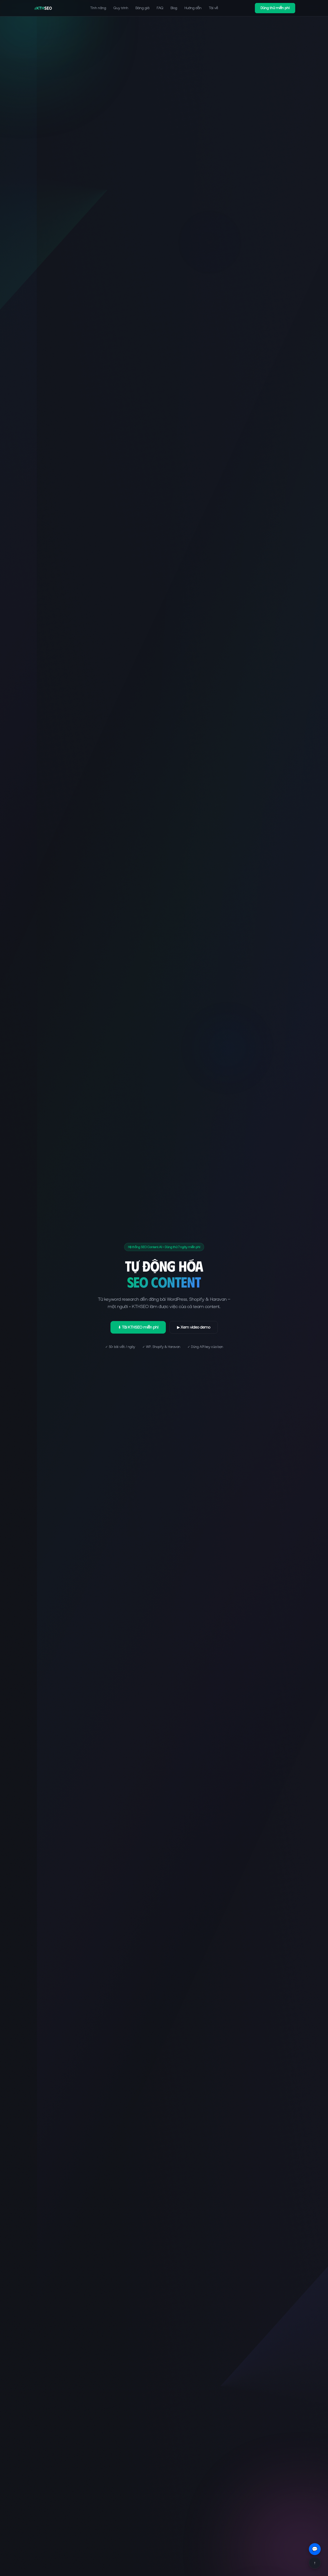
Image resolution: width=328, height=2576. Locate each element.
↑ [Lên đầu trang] (315, 2563)
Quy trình (120, 8)
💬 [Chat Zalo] (315, 2549)
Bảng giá (142, 8)
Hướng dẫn (193, 8)
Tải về (213, 8)
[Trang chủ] (43, 8)
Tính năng (98, 8)
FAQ (160, 8)
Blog (174, 8)
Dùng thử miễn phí (275, 8)
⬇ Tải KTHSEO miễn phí (138, 1327)
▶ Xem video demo (193, 1327)
